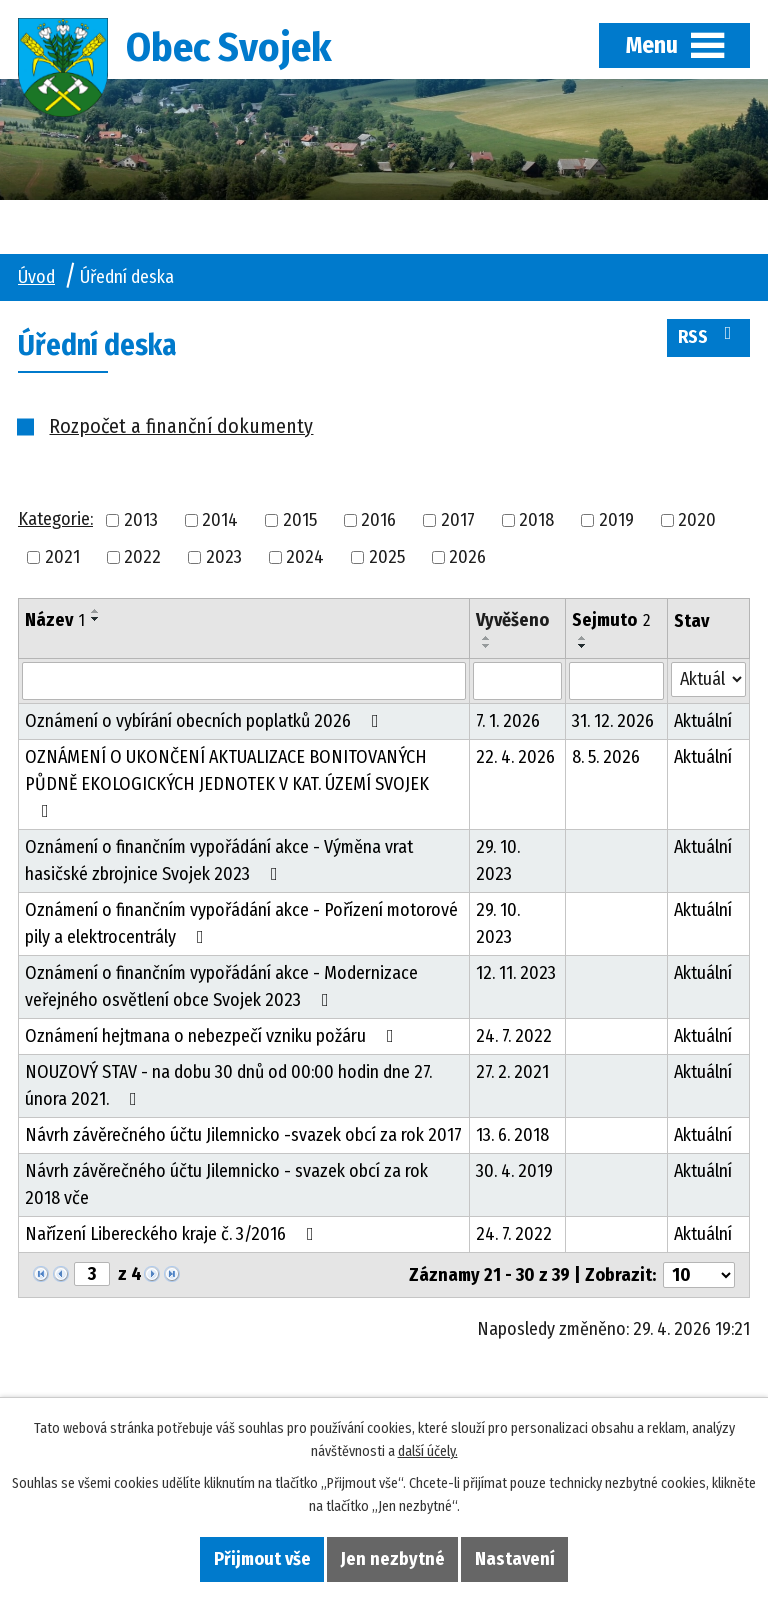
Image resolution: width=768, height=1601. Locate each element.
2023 (224, 557)
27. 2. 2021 (512, 1072)
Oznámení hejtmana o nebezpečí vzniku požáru (213, 1036)
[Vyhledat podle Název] (244, 681)
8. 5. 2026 (606, 757)
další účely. (428, 1451)
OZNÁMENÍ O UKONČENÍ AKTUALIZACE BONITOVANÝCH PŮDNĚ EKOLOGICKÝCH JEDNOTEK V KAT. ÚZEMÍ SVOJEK (227, 783)
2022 (142, 557)
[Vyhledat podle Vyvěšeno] (518, 681)
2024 (305, 557)
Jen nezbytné (393, 1559)
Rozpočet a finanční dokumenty (181, 426)
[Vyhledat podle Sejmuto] (616, 681)
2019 (616, 520)
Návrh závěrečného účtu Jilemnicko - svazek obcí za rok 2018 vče (226, 1184)
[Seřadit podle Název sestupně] (96, 619)
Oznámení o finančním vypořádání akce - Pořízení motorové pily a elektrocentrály (241, 923)
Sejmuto (611, 620)
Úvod (36, 277)
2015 (300, 520)
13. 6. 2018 (512, 1135)
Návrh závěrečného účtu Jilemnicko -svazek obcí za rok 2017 (243, 1135)
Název (55, 620)
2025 (387, 557)
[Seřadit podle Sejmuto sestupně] (583, 646)
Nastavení (515, 1559)
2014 (220, 520)
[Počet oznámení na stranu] (699, 1275)
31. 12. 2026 (613, 721)
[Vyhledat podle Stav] (708, 679)
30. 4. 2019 (514, 1171)
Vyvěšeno (512, 620)
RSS (709, 336)
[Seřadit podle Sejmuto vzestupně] (583, 638)
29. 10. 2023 (498, 860)
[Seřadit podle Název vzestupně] (96, 611)
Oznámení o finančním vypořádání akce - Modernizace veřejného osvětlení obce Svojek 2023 (221, 986)
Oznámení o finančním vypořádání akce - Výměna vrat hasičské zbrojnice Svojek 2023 (219, 860)
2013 (141, 520)
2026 (467, 557)
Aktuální (703, 721)
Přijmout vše (262, 1559)
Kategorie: (55, 519)
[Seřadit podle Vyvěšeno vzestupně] (487, 638)
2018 (536, 520)
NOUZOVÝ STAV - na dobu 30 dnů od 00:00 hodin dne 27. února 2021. (228, 1085)
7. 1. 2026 (508, 721)
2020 (697, 520)
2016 (378, 520)
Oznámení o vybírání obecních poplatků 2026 (206, 721)
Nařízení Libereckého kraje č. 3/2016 (173, 1234)
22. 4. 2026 (515, 757)
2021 (62, 557)
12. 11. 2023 (516, 973)
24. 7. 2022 (514, 1036)
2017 (458, 520)
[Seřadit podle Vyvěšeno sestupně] (487, 646)
